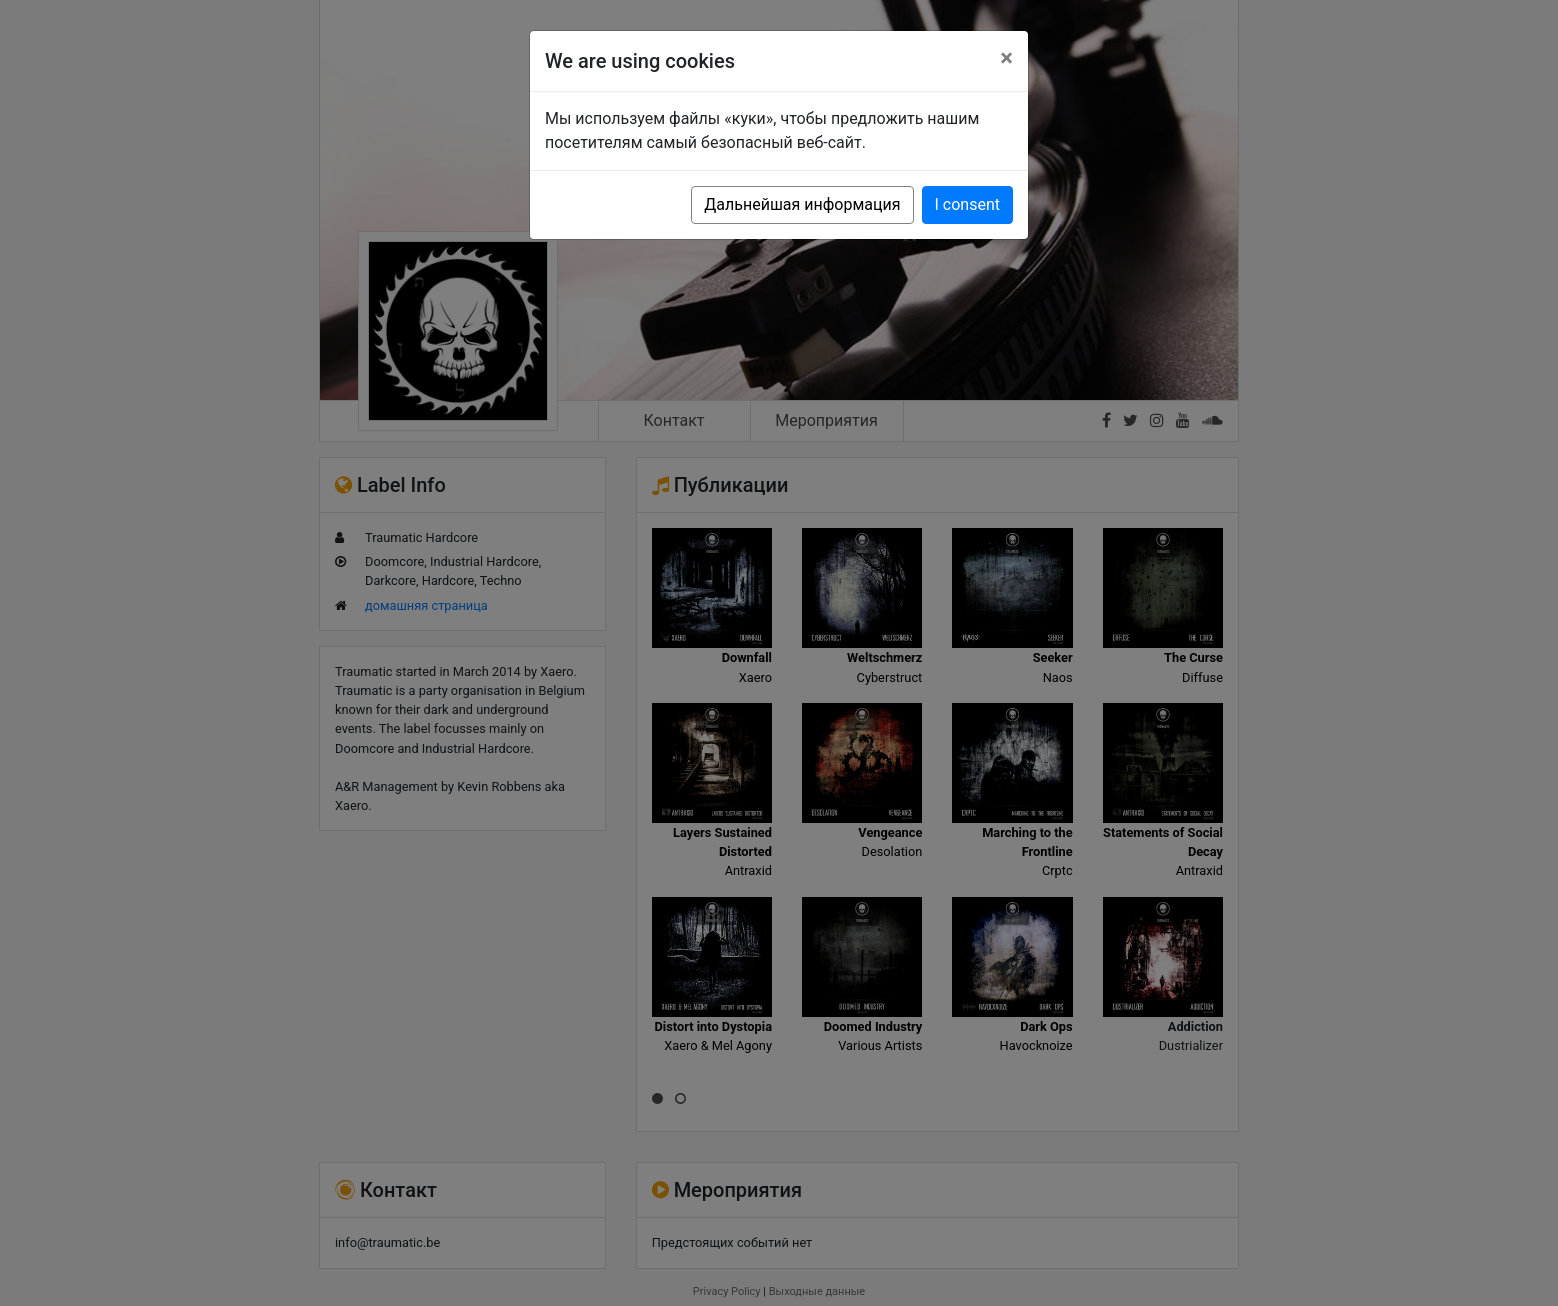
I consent (967, 204)
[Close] (1006, 58)
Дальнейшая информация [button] (802, 204)
